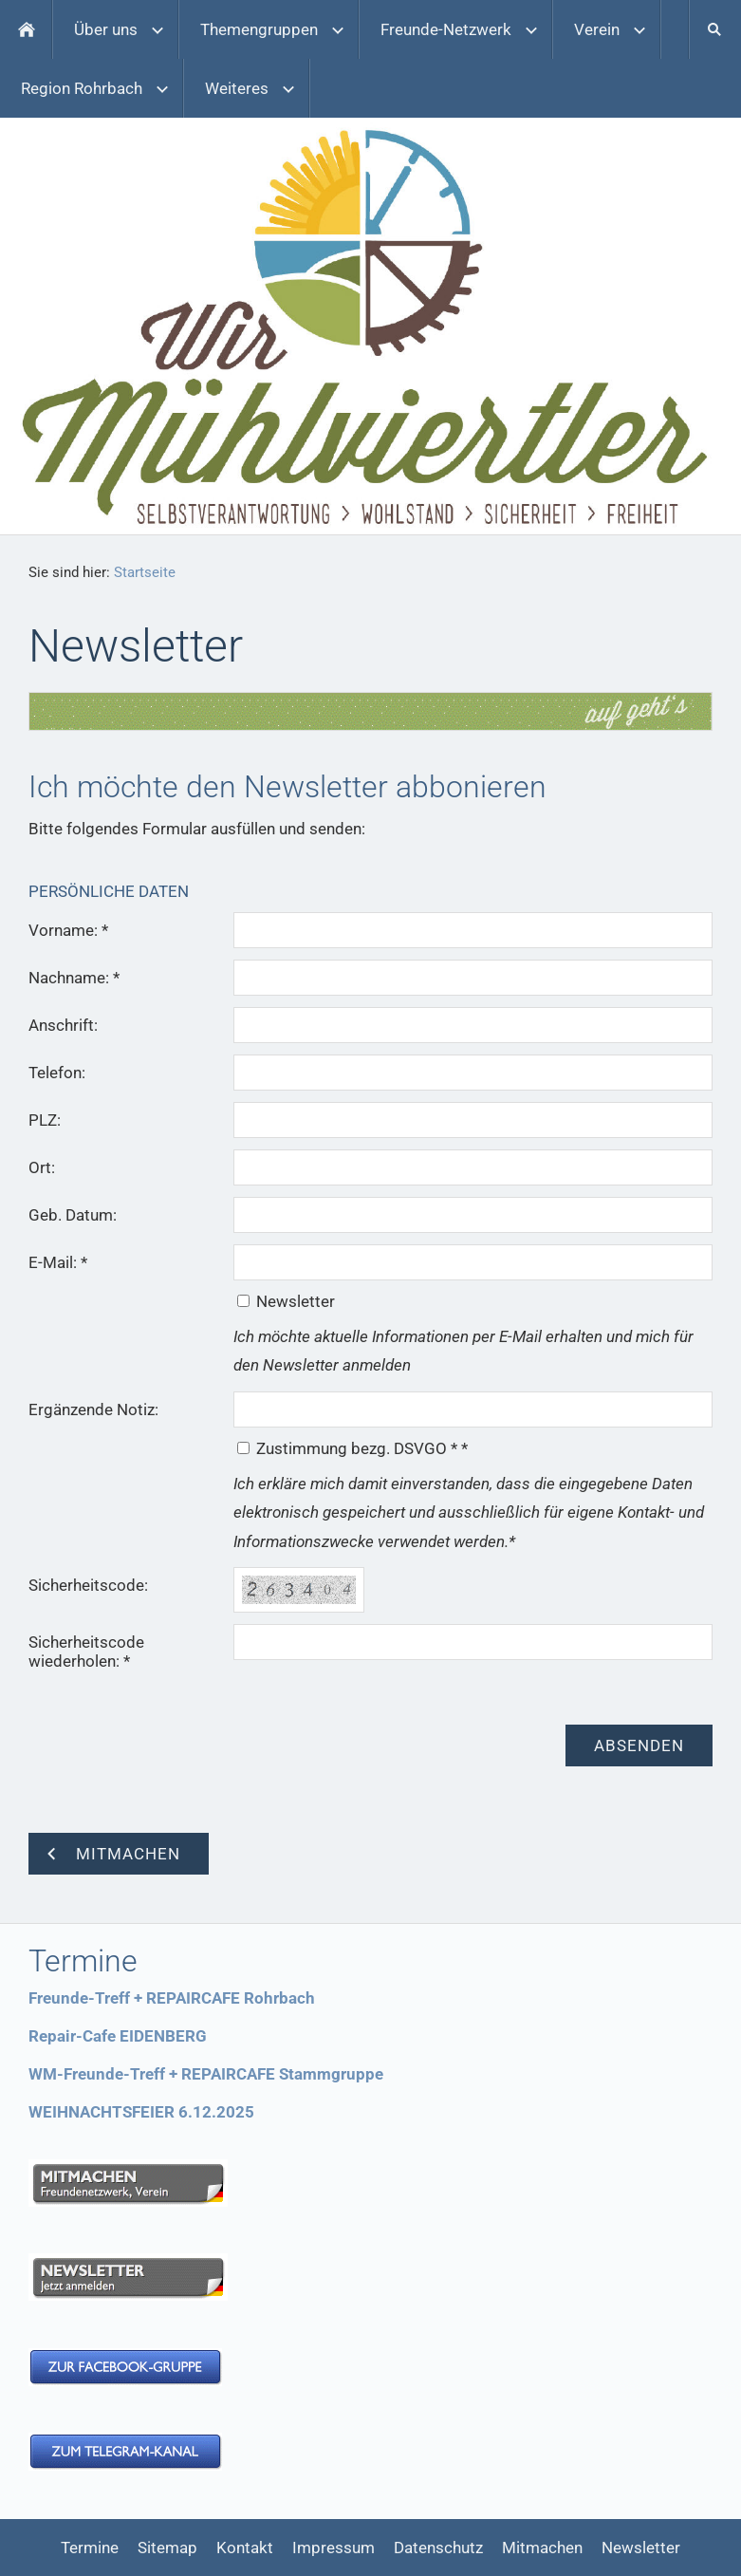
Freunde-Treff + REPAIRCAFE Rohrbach (171, 1997)
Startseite (145, 572)
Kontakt (244, 2547)
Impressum (333, 2547)
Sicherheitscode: (88, 1585)
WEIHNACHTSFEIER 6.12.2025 (141, 2111)
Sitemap (167, 2547)
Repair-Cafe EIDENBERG (117, 2035)
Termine (90, 2547)
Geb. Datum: (72, 1214)
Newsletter (641, 2547)
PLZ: (44, 1120)
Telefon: (56, 1072)
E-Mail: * (57, 1262)
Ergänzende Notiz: (93, 1409)
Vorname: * (68, 930)
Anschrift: (63, 1025)
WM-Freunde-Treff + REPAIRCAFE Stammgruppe (205, 2073)
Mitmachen (542, 2547)
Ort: (41, 1167)
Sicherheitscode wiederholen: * (86, 1652)
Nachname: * (74, 977)
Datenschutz (438, 2547)
